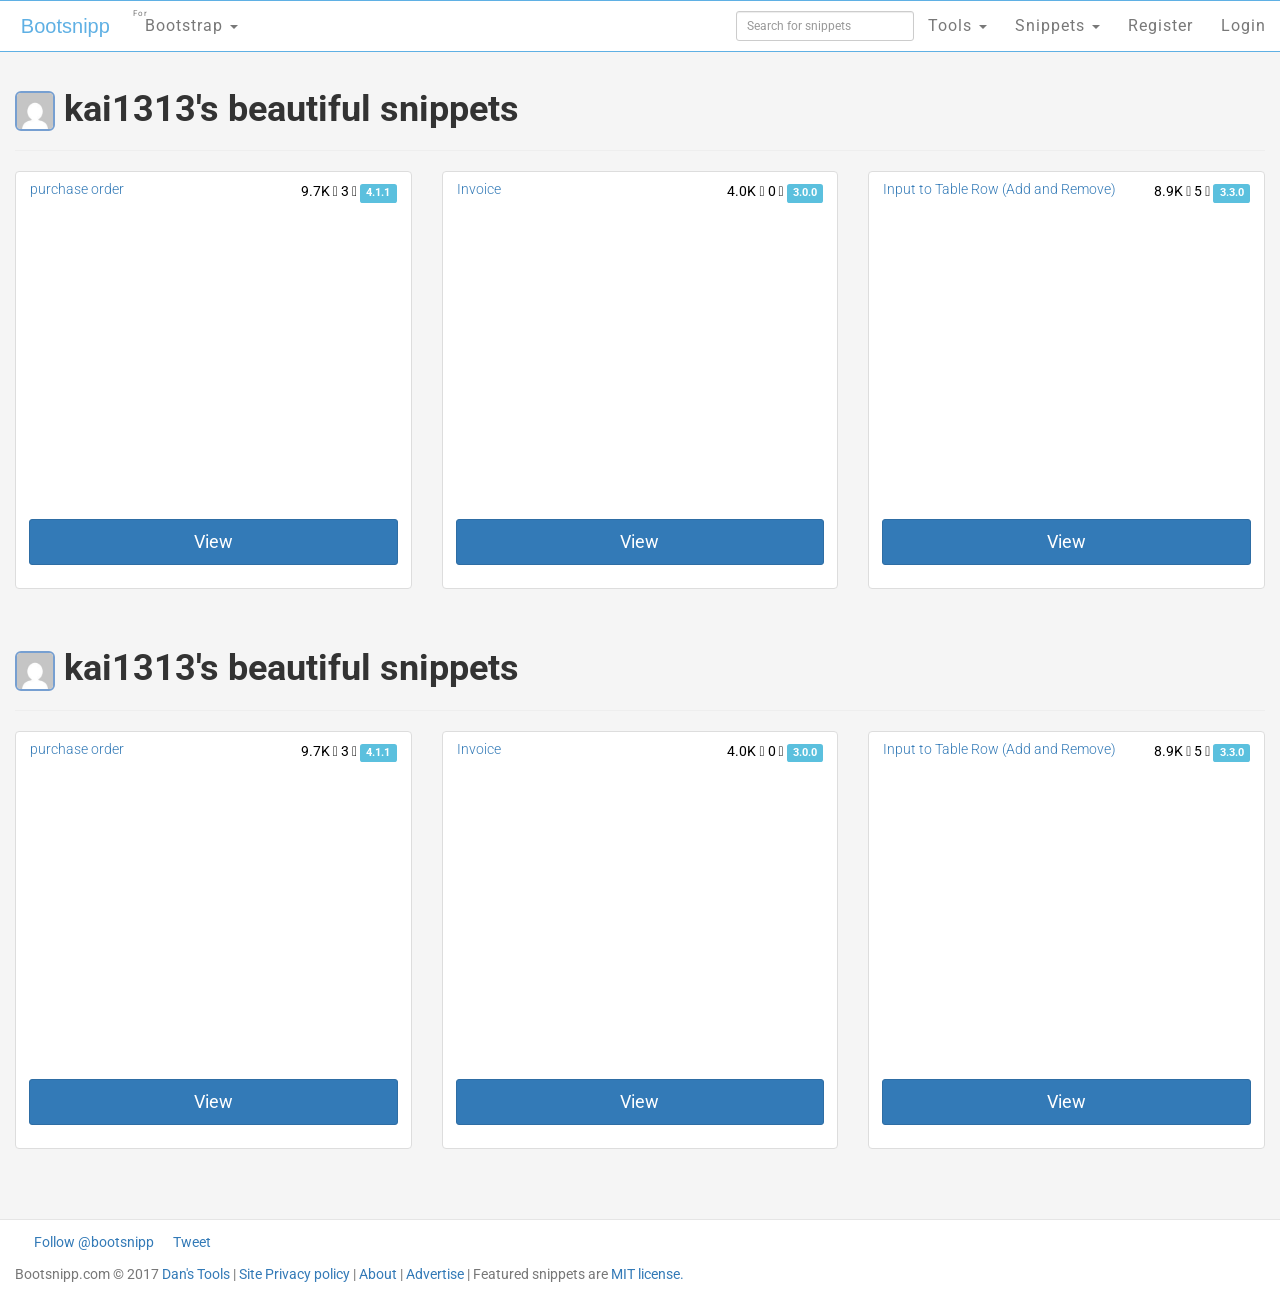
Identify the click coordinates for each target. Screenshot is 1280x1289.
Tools (957, 25)
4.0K (745, 191)
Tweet (192, 1242)
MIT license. (647, 1274)
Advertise (435, 1274)
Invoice (479, 189)
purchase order (77, 189)
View (213, 541)
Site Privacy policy (294, 1274)
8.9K (1172, 191)
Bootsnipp (65, 26)
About (378, 1274)
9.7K (319, 191)
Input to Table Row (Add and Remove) (999, 189)
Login (1243, 25)
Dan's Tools (196, 1274)
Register (1160, 25)
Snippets (1057, 25)
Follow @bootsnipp (94, 1242)
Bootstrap (185, 19)
